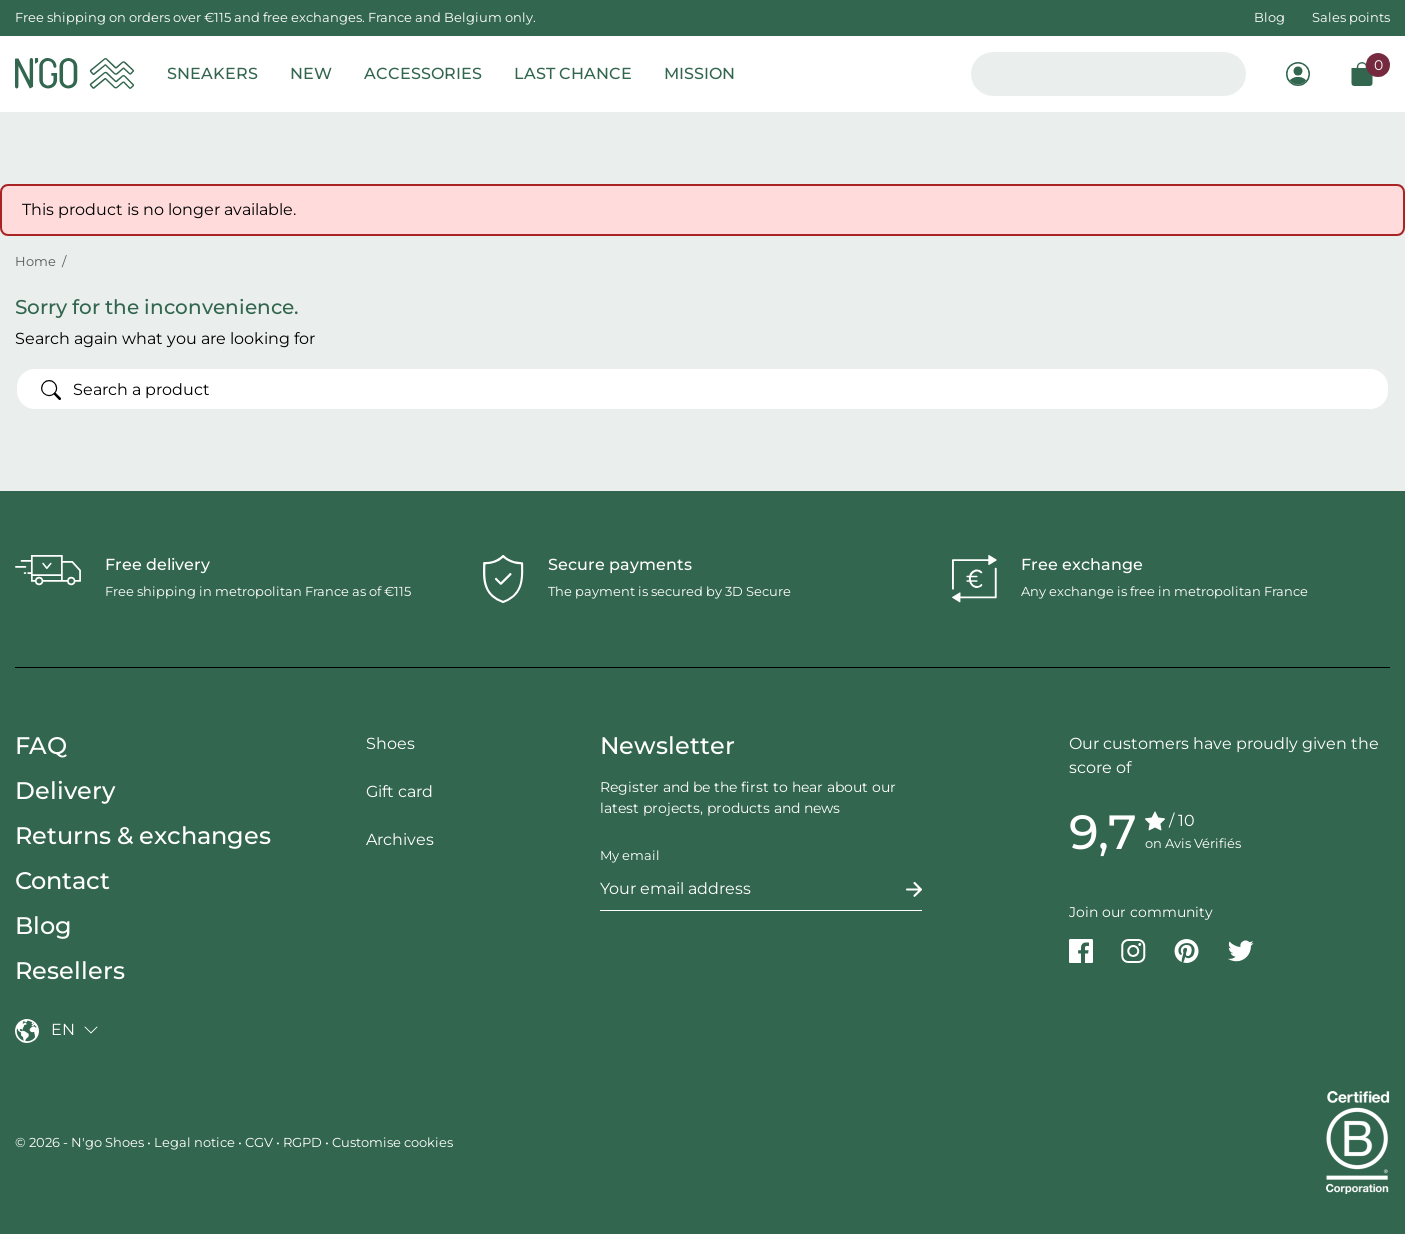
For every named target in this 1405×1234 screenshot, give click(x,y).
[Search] (702, 389)
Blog (1269, 17)
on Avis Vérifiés (1193, 843)
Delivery (65, 790)
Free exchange (1082, 564)
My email (630, 855)
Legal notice (194, 1142)
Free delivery (157, 564)
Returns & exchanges (143, 835)
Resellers (70, 970)
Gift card (399, 791)
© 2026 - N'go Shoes (81, 1142)
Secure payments (620, 564)
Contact (62, 880)
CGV (259, 1142)
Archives (400, 839)
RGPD (302, 1142)
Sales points (1351, 17)
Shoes (390, 743)
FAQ (41, 745)
